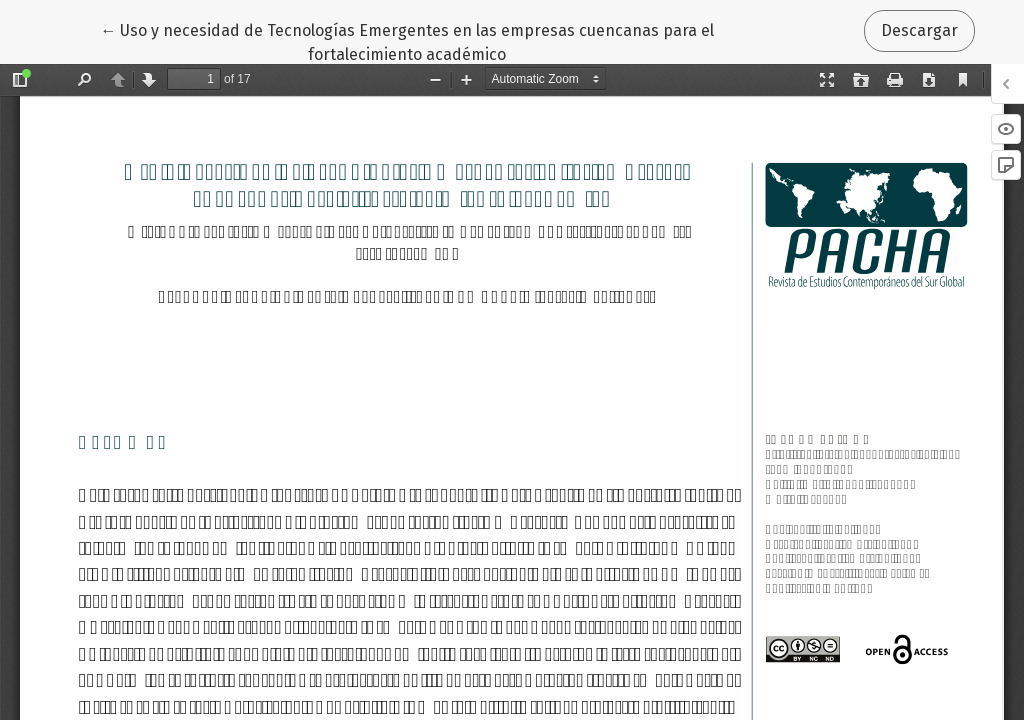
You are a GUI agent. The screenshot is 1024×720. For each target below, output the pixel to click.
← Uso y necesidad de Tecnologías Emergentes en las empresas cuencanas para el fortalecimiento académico (407, 41)
